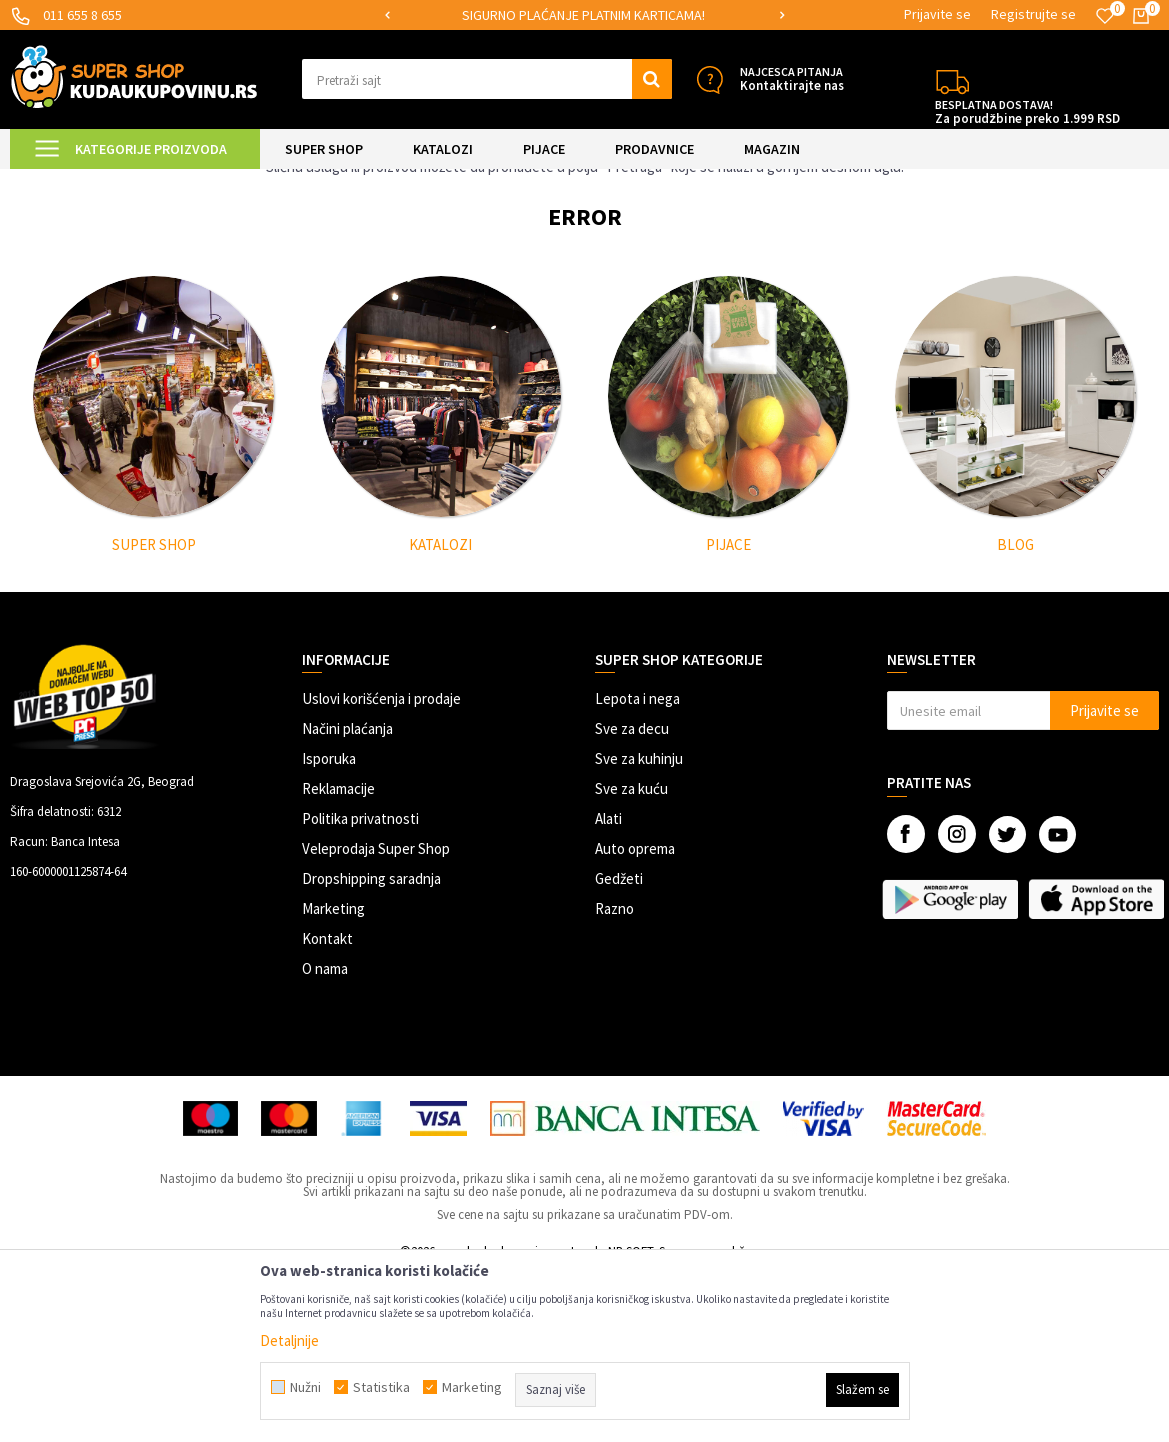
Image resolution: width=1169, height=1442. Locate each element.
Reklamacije (338, 957)
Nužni (305, 1387)
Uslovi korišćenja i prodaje (381, 867)
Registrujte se (1033, 14)
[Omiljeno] (1105, 16)
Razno (614, 1077)
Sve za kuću (631, 957)
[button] (487, 79)
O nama (325, 1137)
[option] (585, 15)
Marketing (333, 1077)
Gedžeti (619, 1047)
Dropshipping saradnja (371, 1047)
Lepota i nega (637, 867)
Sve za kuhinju (639, 927)
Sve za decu (632, 897)
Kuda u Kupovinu (56, 181)
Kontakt (327, 1107)
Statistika (381, 1387)
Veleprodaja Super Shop (376, 1017)
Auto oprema (635, 1017)
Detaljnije (289, 1340)
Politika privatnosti (360, 987)
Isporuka (329, 927)
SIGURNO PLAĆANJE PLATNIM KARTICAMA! (583, 15)
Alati (608, 987)
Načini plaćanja (347, 897)
